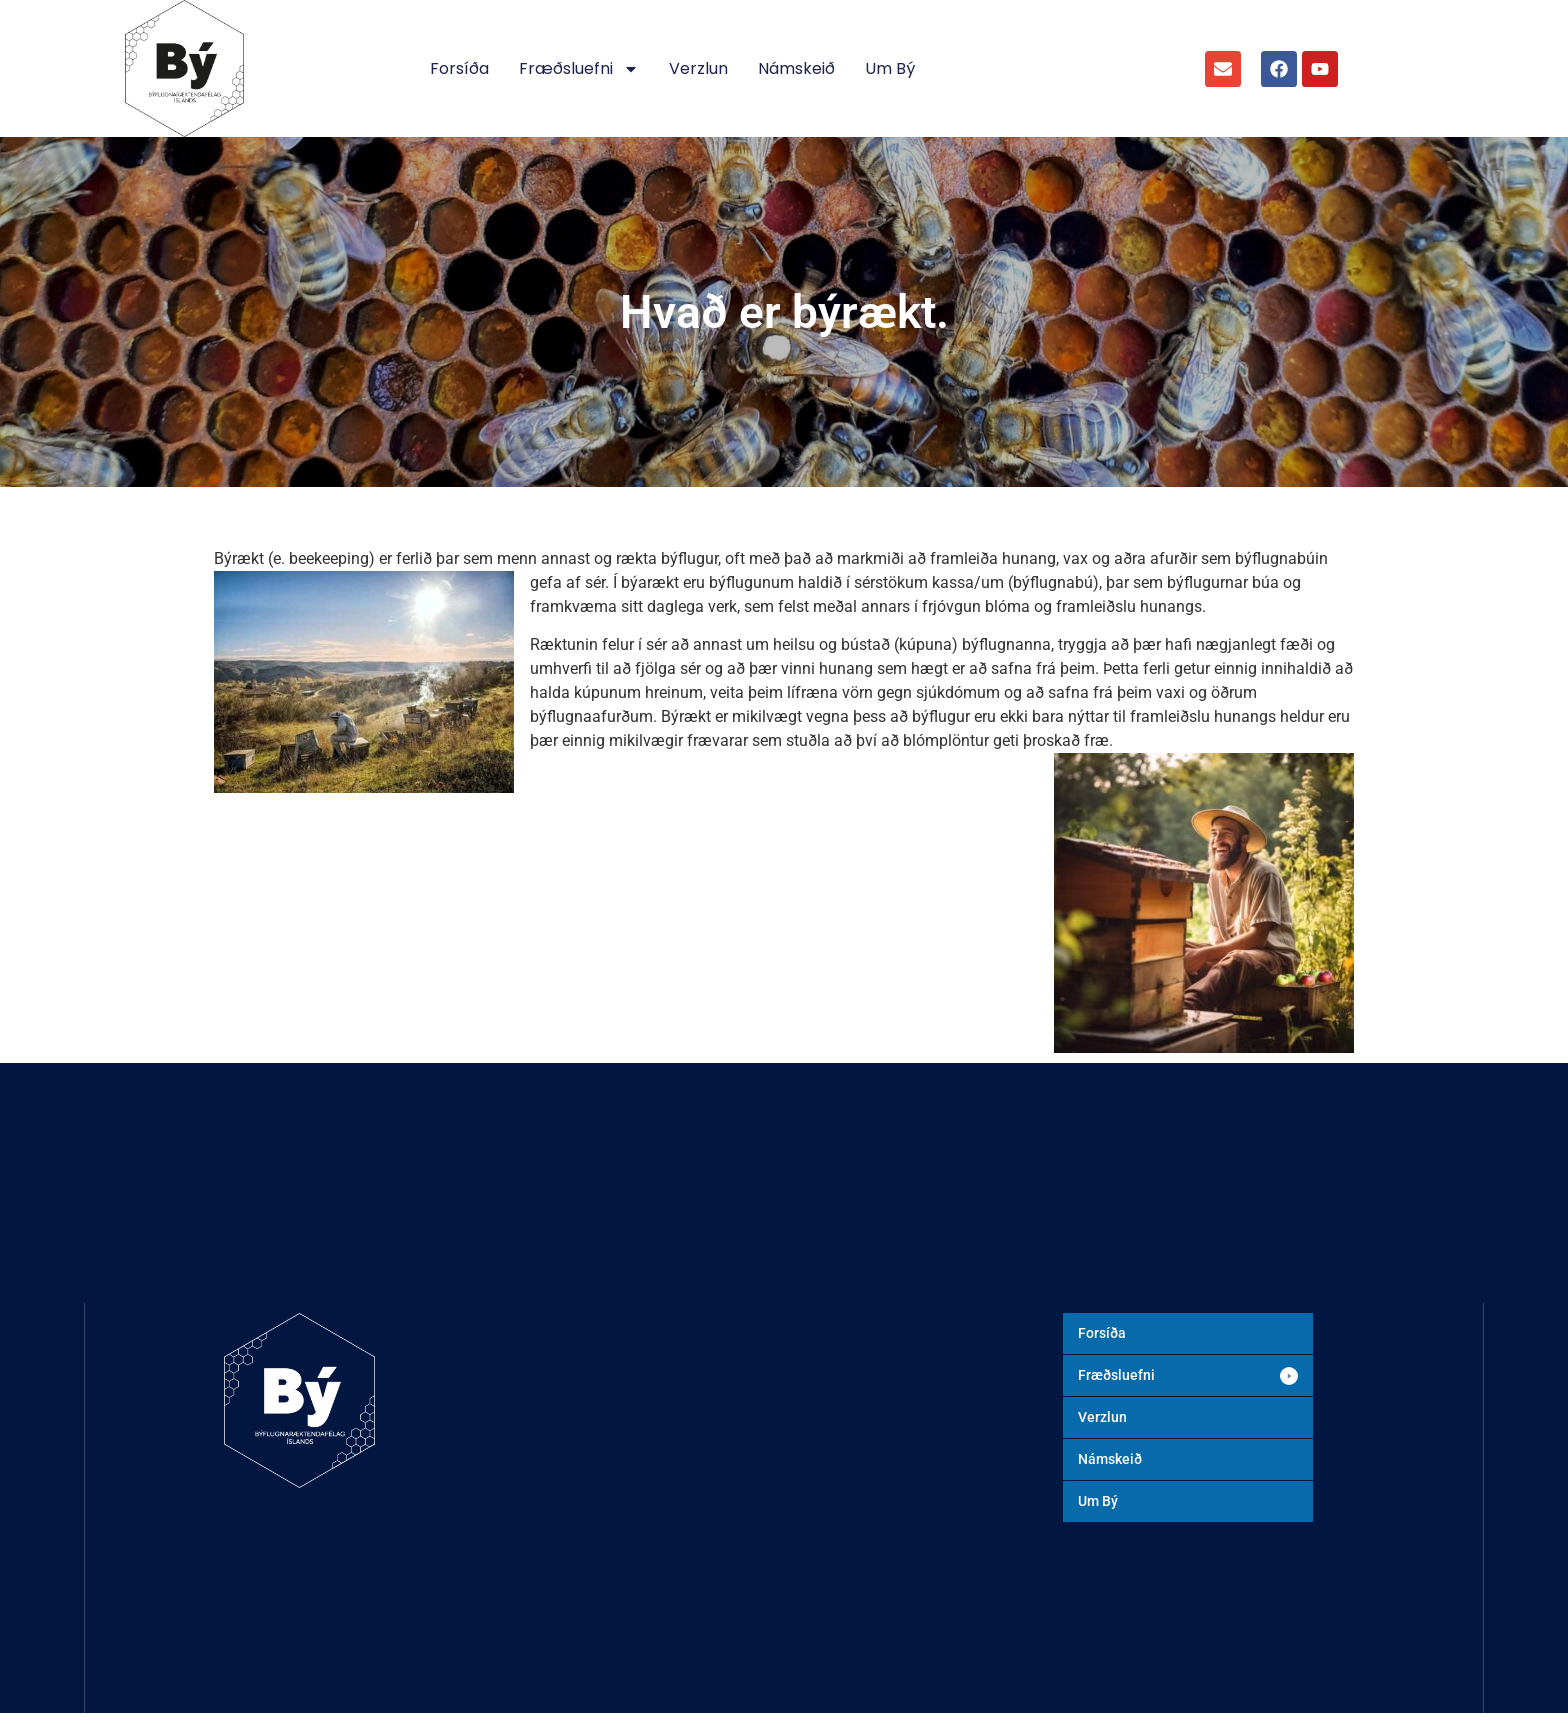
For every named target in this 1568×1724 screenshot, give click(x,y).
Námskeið (796, 68)
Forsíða (459, 68)
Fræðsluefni (579, 69)
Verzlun (698, 68)
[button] (1188, 1375)
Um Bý (890, 68)
